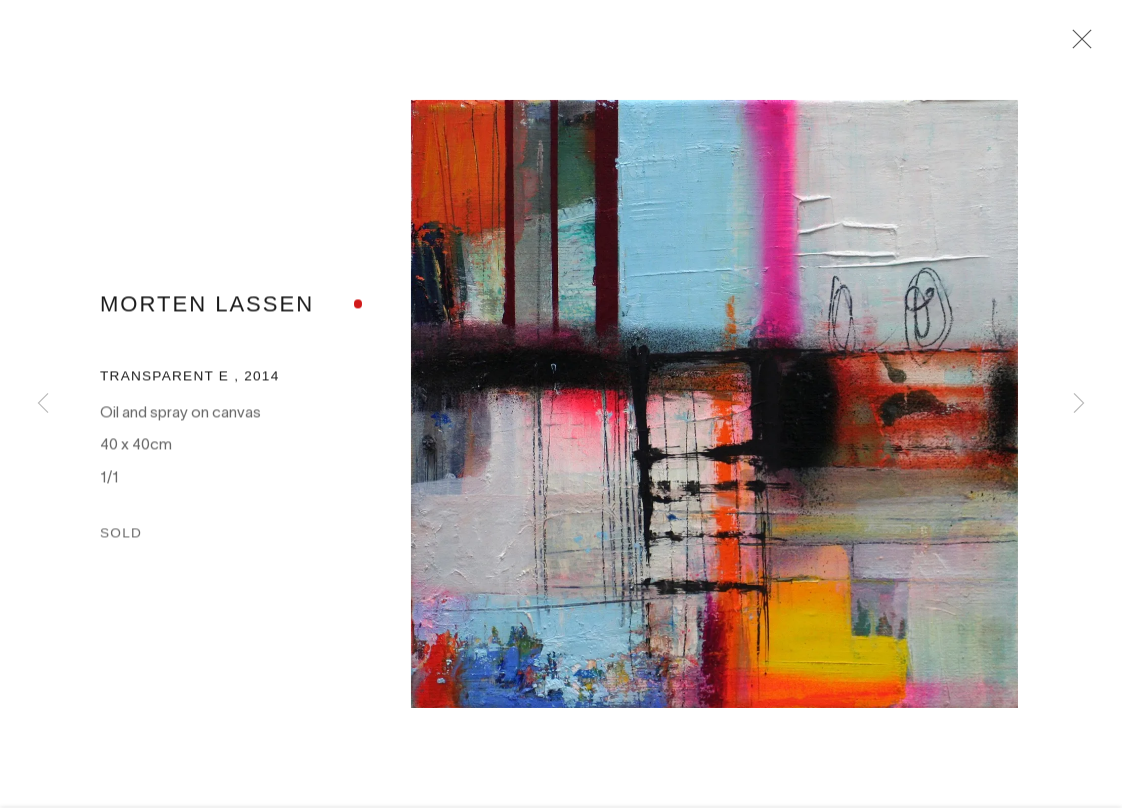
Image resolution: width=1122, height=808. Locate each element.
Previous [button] (43, 404)
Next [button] (1079, 404)
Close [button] (1082, 45)
